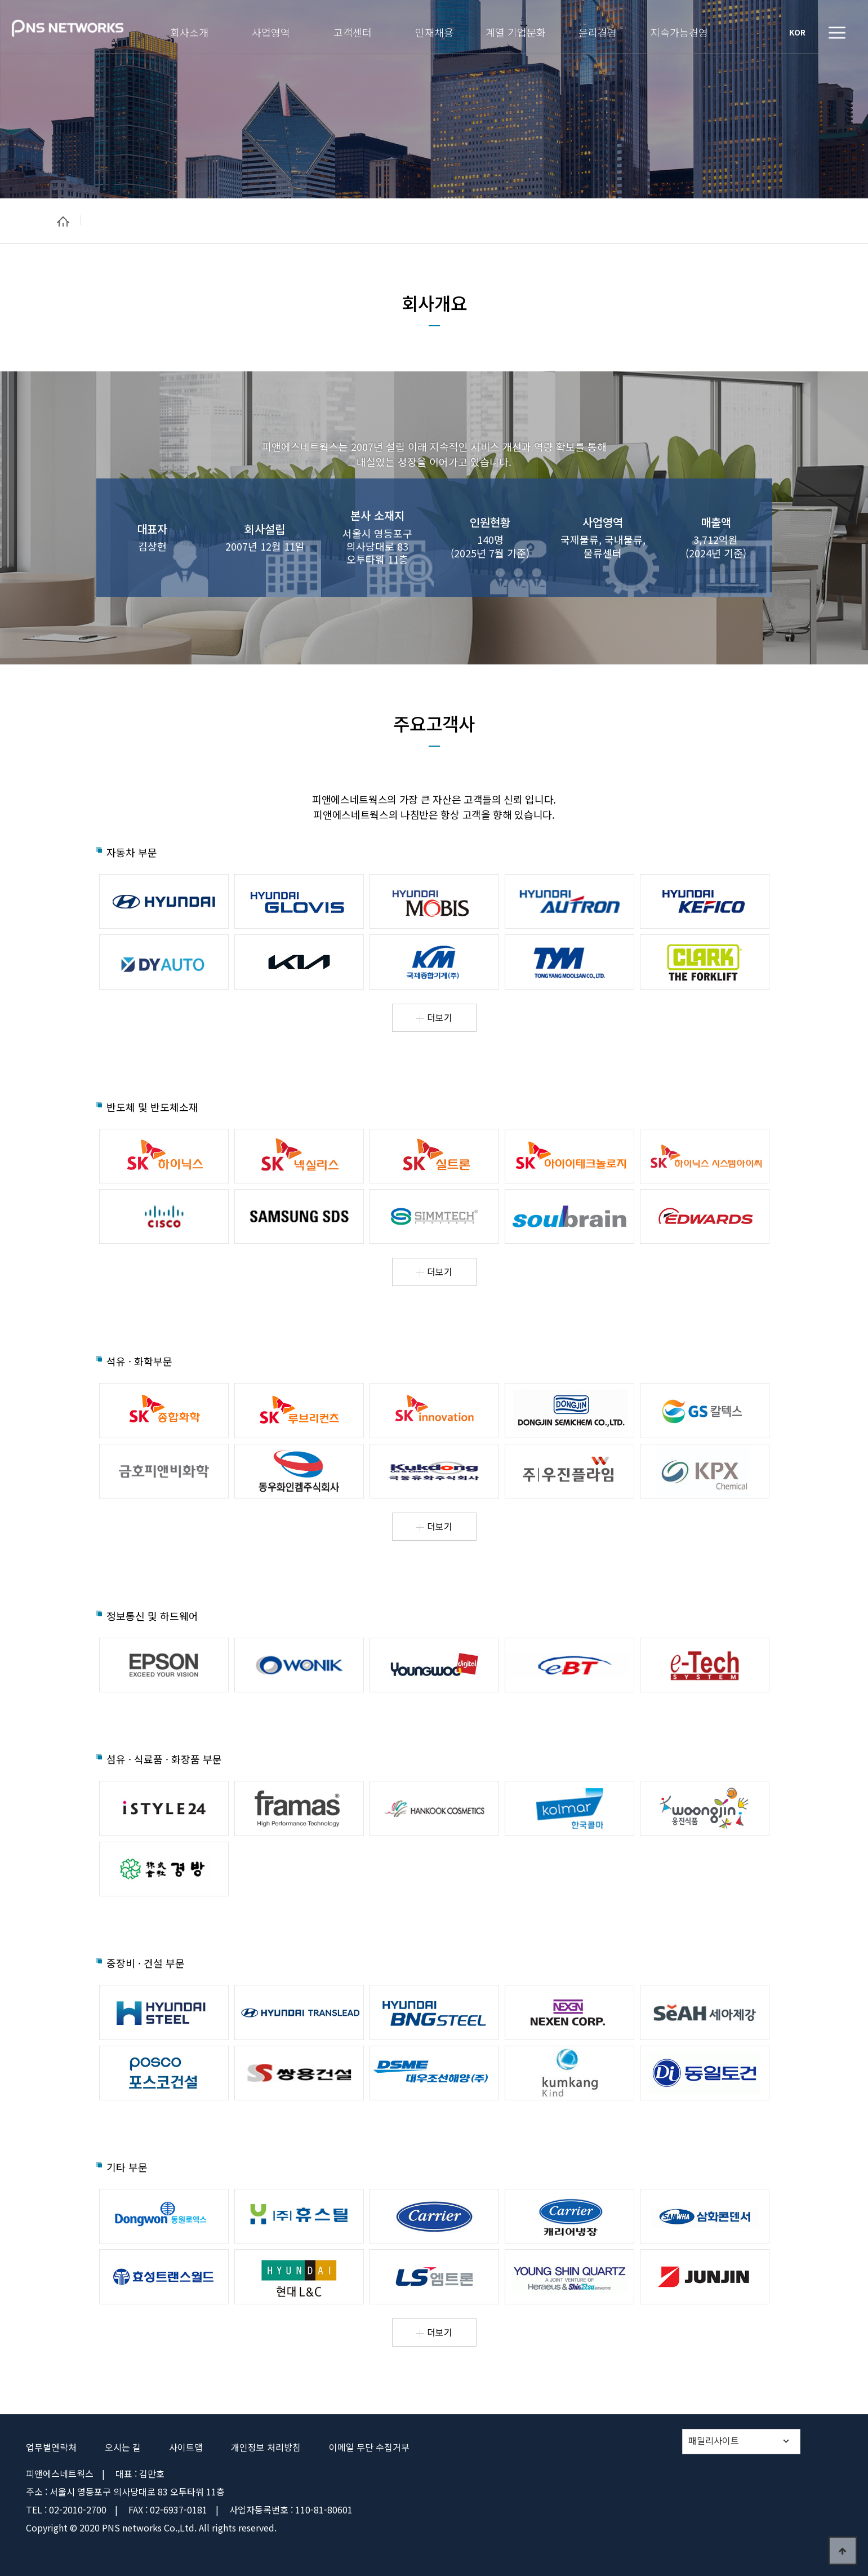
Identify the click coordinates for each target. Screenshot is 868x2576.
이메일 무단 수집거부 (369, 2447)
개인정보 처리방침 (266, 2447)
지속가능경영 (679, 31)
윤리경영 (597, 31)
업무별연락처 (51, 2447)
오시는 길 (123, 2447)
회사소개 (189, 31)
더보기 (434, 1017)
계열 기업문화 (516, 31)
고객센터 (352, 31)
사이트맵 (186, 2447)
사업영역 (271, 31)
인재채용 (434, 31)
